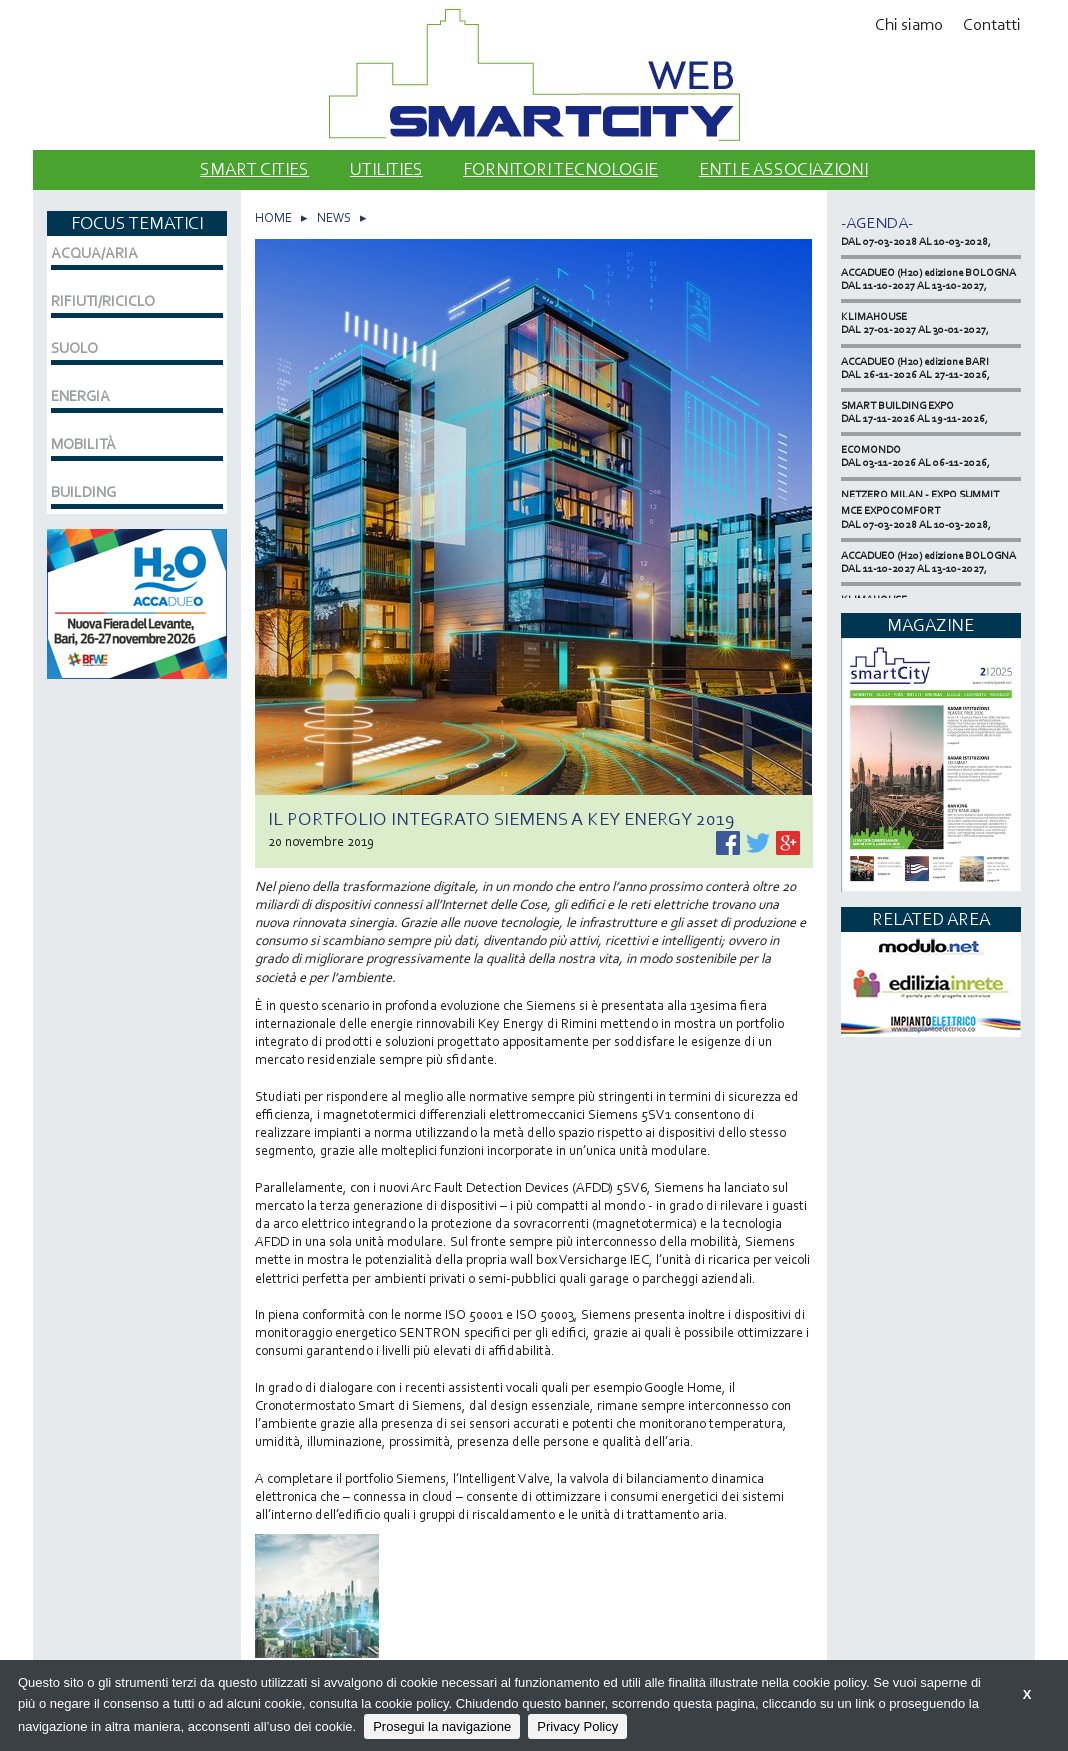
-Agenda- (877, 222)
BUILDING (83, 492)
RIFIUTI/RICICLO (103, 301)
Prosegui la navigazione (442, 1726)
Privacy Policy (577, 1726)
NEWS (334, 217)
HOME (273, 217)
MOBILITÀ (83, 444)
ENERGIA (80, 396)
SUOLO (74, 348)
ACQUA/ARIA (94, 253)
